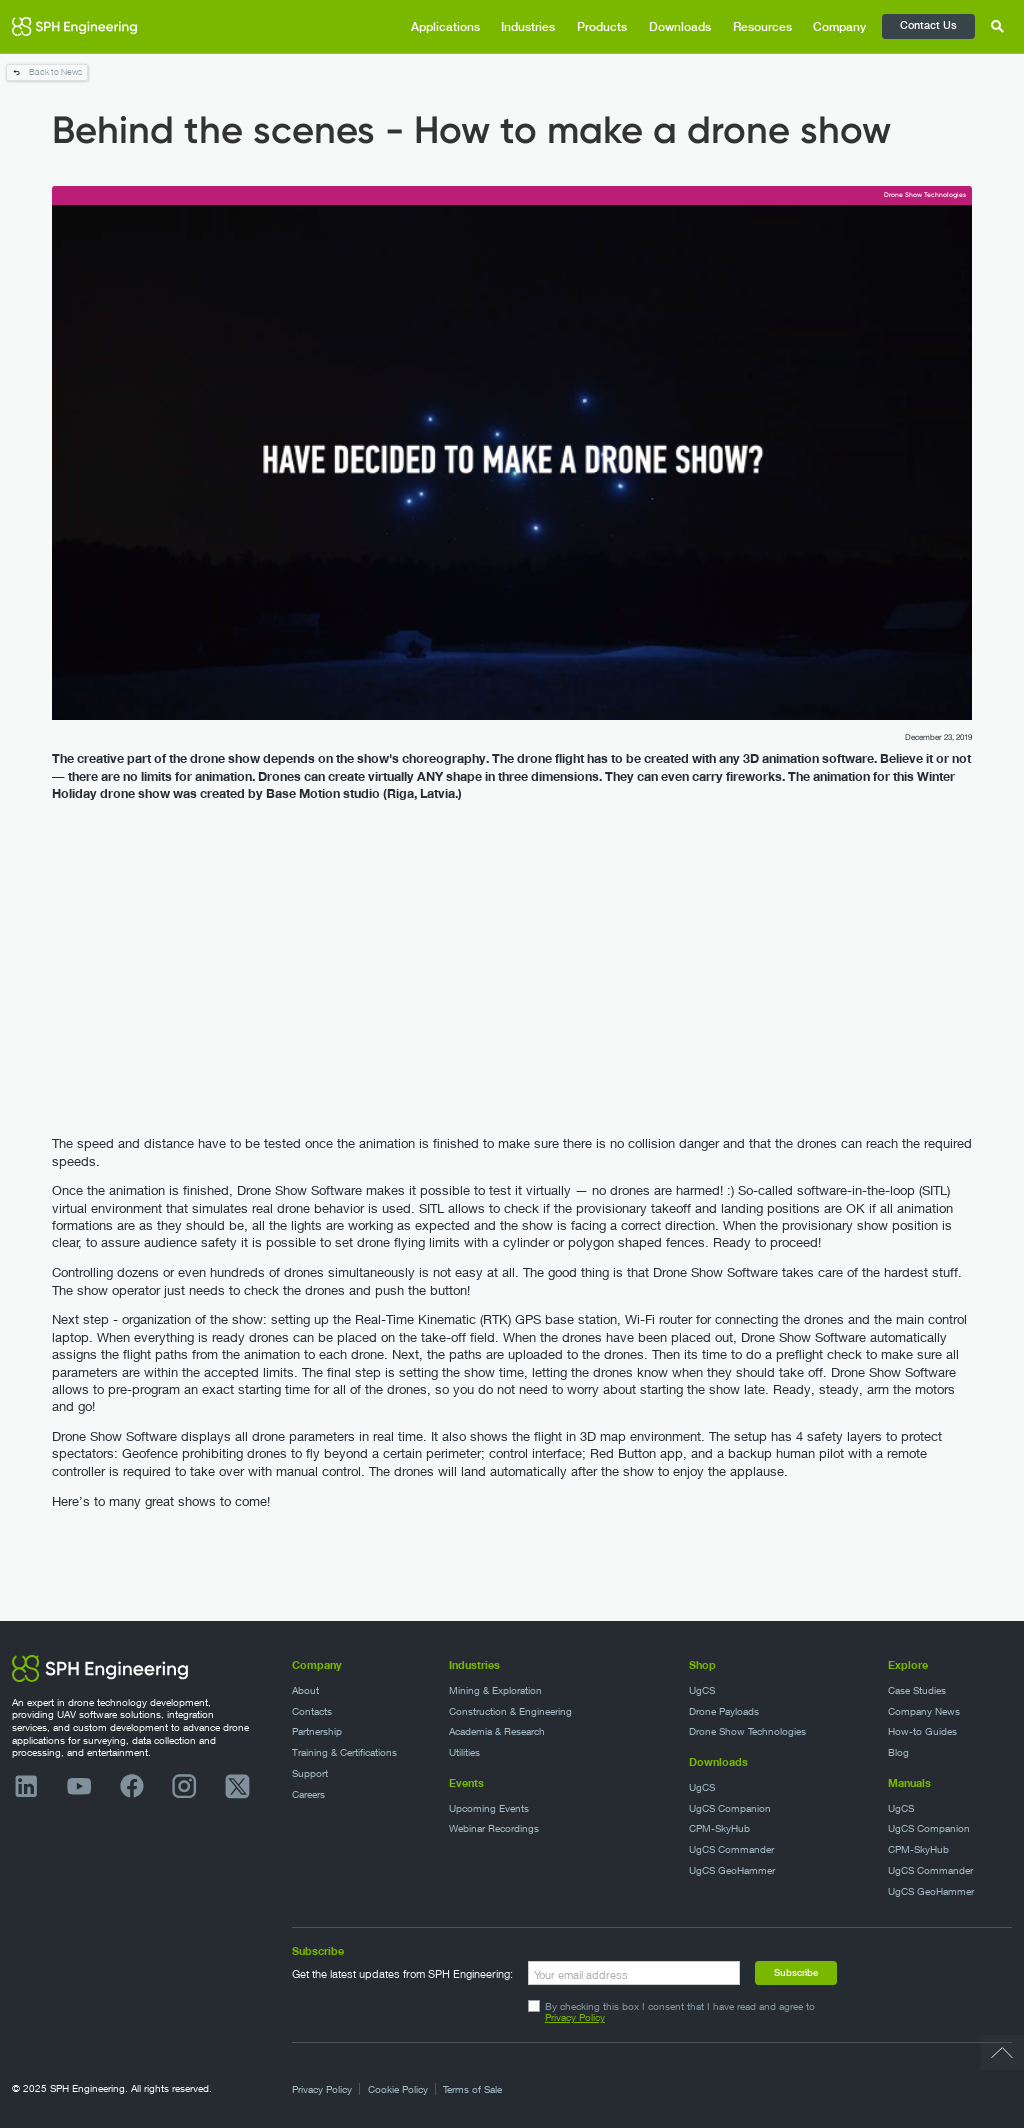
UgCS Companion (730, 1808)
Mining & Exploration (495, 1690)
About (305, 1690)
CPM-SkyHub (719, 1828)
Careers (308, 1794)
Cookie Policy (398, 2089)
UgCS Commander (731, 1849)
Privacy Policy (575, 2017)
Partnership (317, 1731)
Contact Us (928, 25)
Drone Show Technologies (747, 1731)
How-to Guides (922, 1731)
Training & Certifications (344, 1752)
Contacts (312, 1711)
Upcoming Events (489, 1808)
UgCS (702, 1690)
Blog (898, 1752)
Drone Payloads (724, 1711)
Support (310, 1773)
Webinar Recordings (494, 1828)
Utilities (464, 1752)
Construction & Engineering (510, 1711)
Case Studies (917, 1690)
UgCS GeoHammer (732, 1870)
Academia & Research (497, 1731)
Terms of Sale (472, 2089)
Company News (924, 1711)
